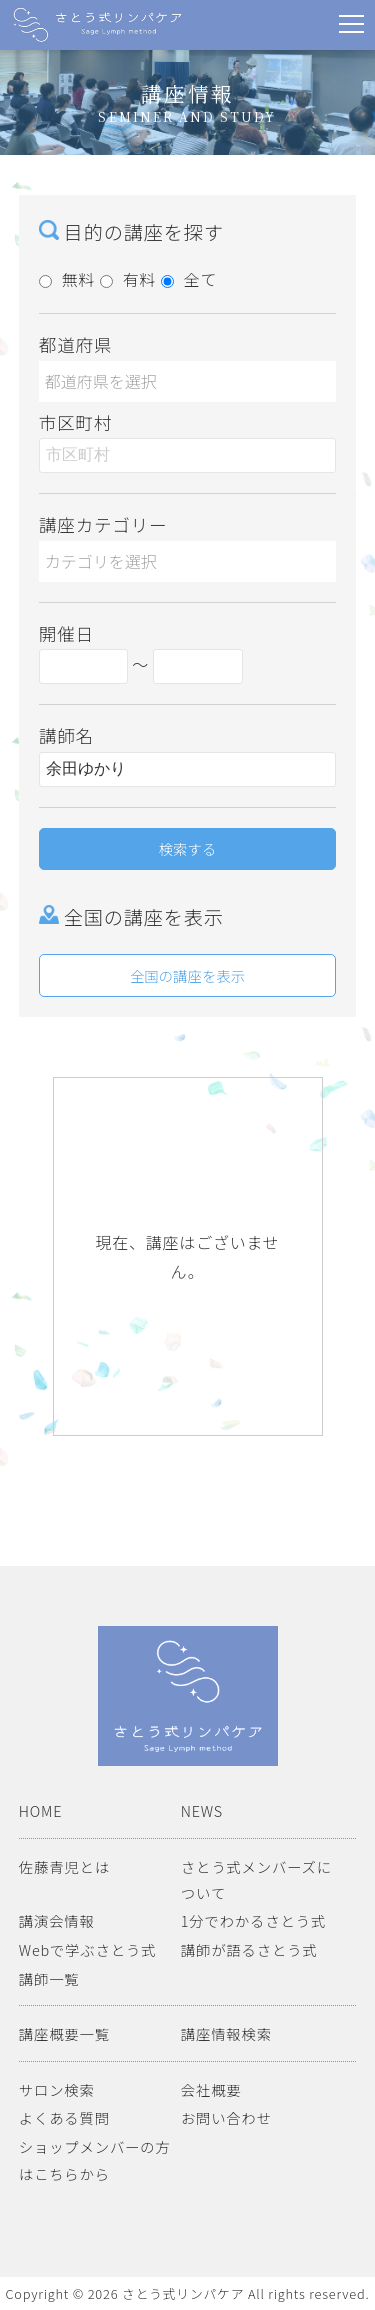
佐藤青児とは (64, 1866)
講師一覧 (49, 1978)
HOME (40, 1810)
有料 (128, 279)
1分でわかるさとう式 (253, 1920)
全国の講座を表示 (187, 975)
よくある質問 (64, 2117)
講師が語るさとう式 (249, 1949)
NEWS (202, 1810)
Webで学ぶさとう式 (88, 1949)
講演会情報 (57, 1920)
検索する (188, 848)
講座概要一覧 (64, 2033)
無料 (67, 279)
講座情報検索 (226, 2033)
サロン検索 (57, 2089)
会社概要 (211, 2089)
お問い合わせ (226, 2117)
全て (189, 279)
